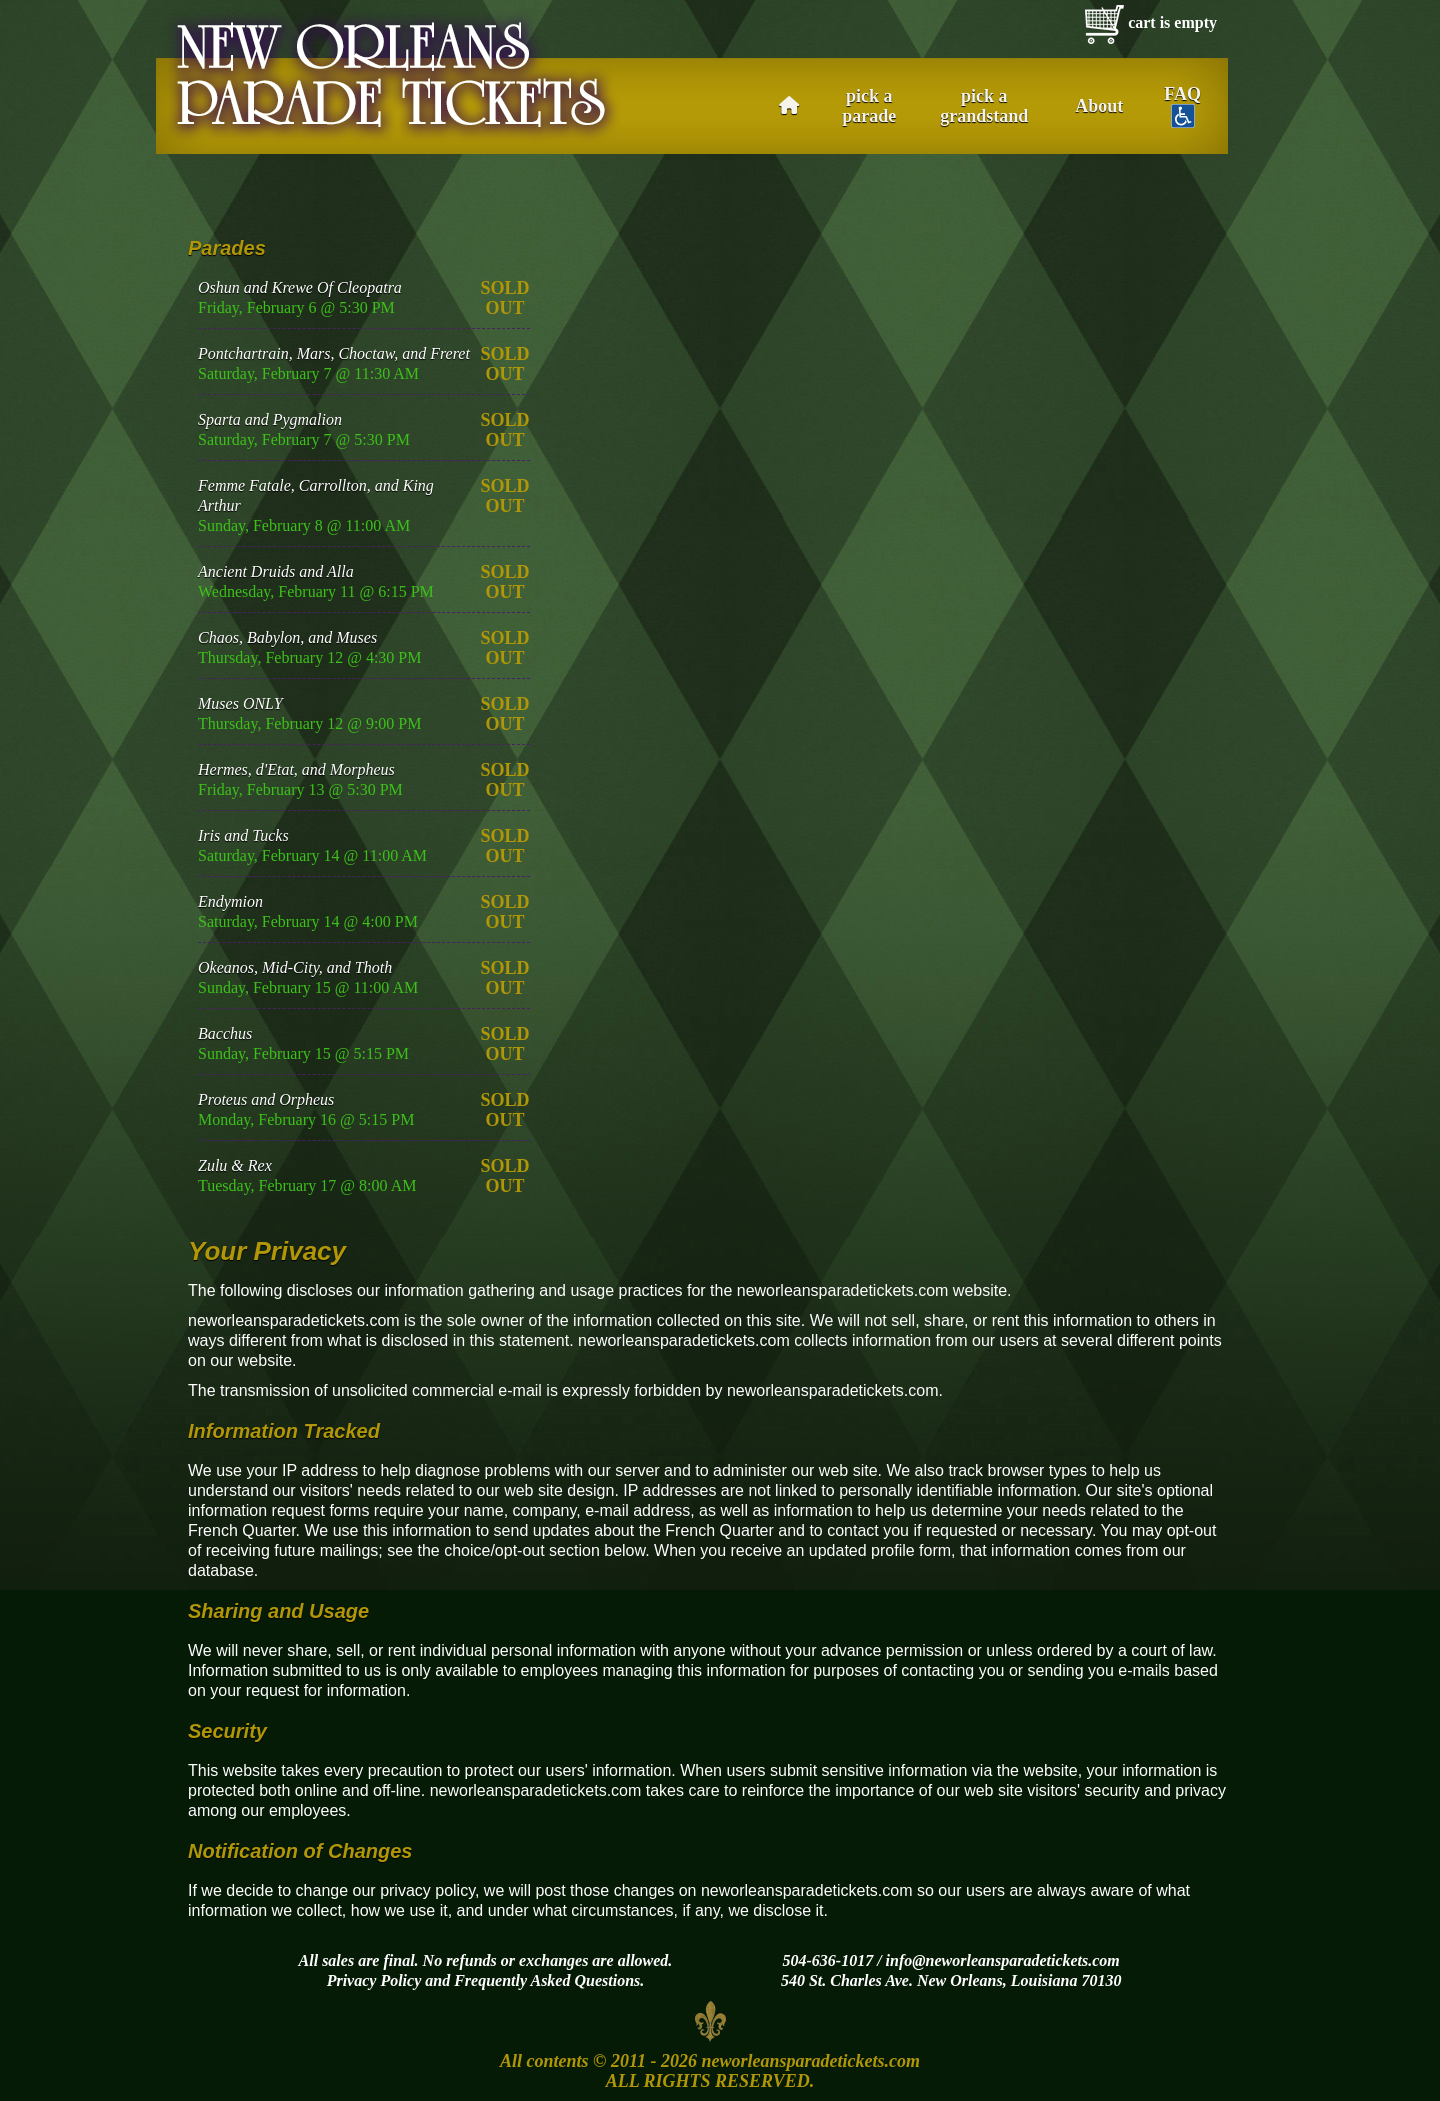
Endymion (230, 901)
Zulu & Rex (235, 1165)
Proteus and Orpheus (266, 1099)
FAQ (1182, 106)
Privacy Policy (374, 1980)
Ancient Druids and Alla (276, 571)
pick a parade (869, 106)
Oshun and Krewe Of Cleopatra (300, 287)
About (1099, 106)
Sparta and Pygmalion (270, 419)
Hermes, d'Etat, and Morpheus (296, 769)
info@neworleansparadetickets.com (1003, 1960)
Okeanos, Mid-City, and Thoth (295, 967)
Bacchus (225, 1033)
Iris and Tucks (243, 835)
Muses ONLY (240, 703)
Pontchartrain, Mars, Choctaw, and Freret (334, 353)
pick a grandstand (984, 106)
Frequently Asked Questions (547, 1980)
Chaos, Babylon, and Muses (287, 637)
